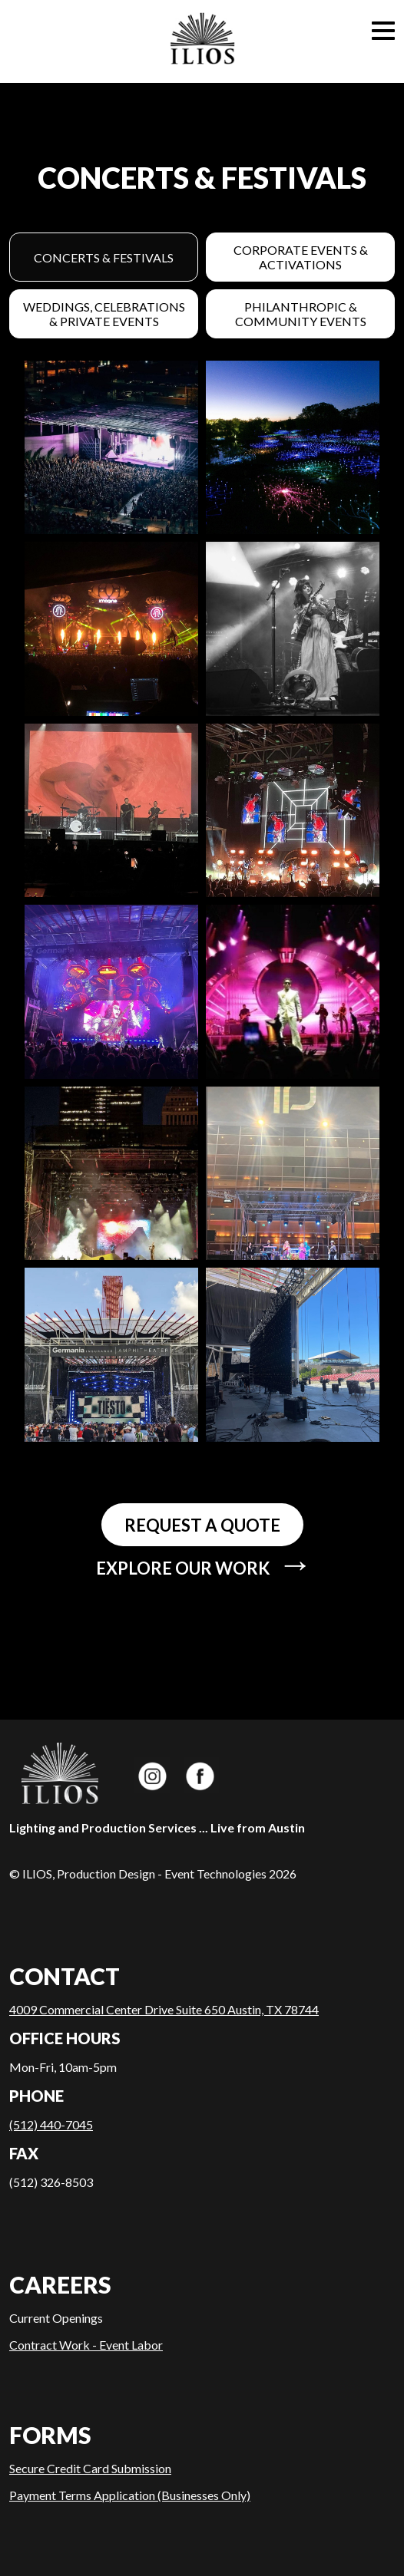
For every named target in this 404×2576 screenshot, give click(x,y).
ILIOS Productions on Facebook (201, 1775)
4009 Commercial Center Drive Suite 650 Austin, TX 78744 (164, 2009)
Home (202, 41)
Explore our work (204, 1565)
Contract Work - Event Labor (86, 2344)
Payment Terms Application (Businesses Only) (129, 2495)
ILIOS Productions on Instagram (152, 1775)
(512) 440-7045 (51, 2124)
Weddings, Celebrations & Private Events (104, 313)
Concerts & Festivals (104, 257)
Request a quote (202, 1525)
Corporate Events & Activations (300, 257)
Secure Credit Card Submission (90, 2468)
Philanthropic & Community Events (300, 313)
